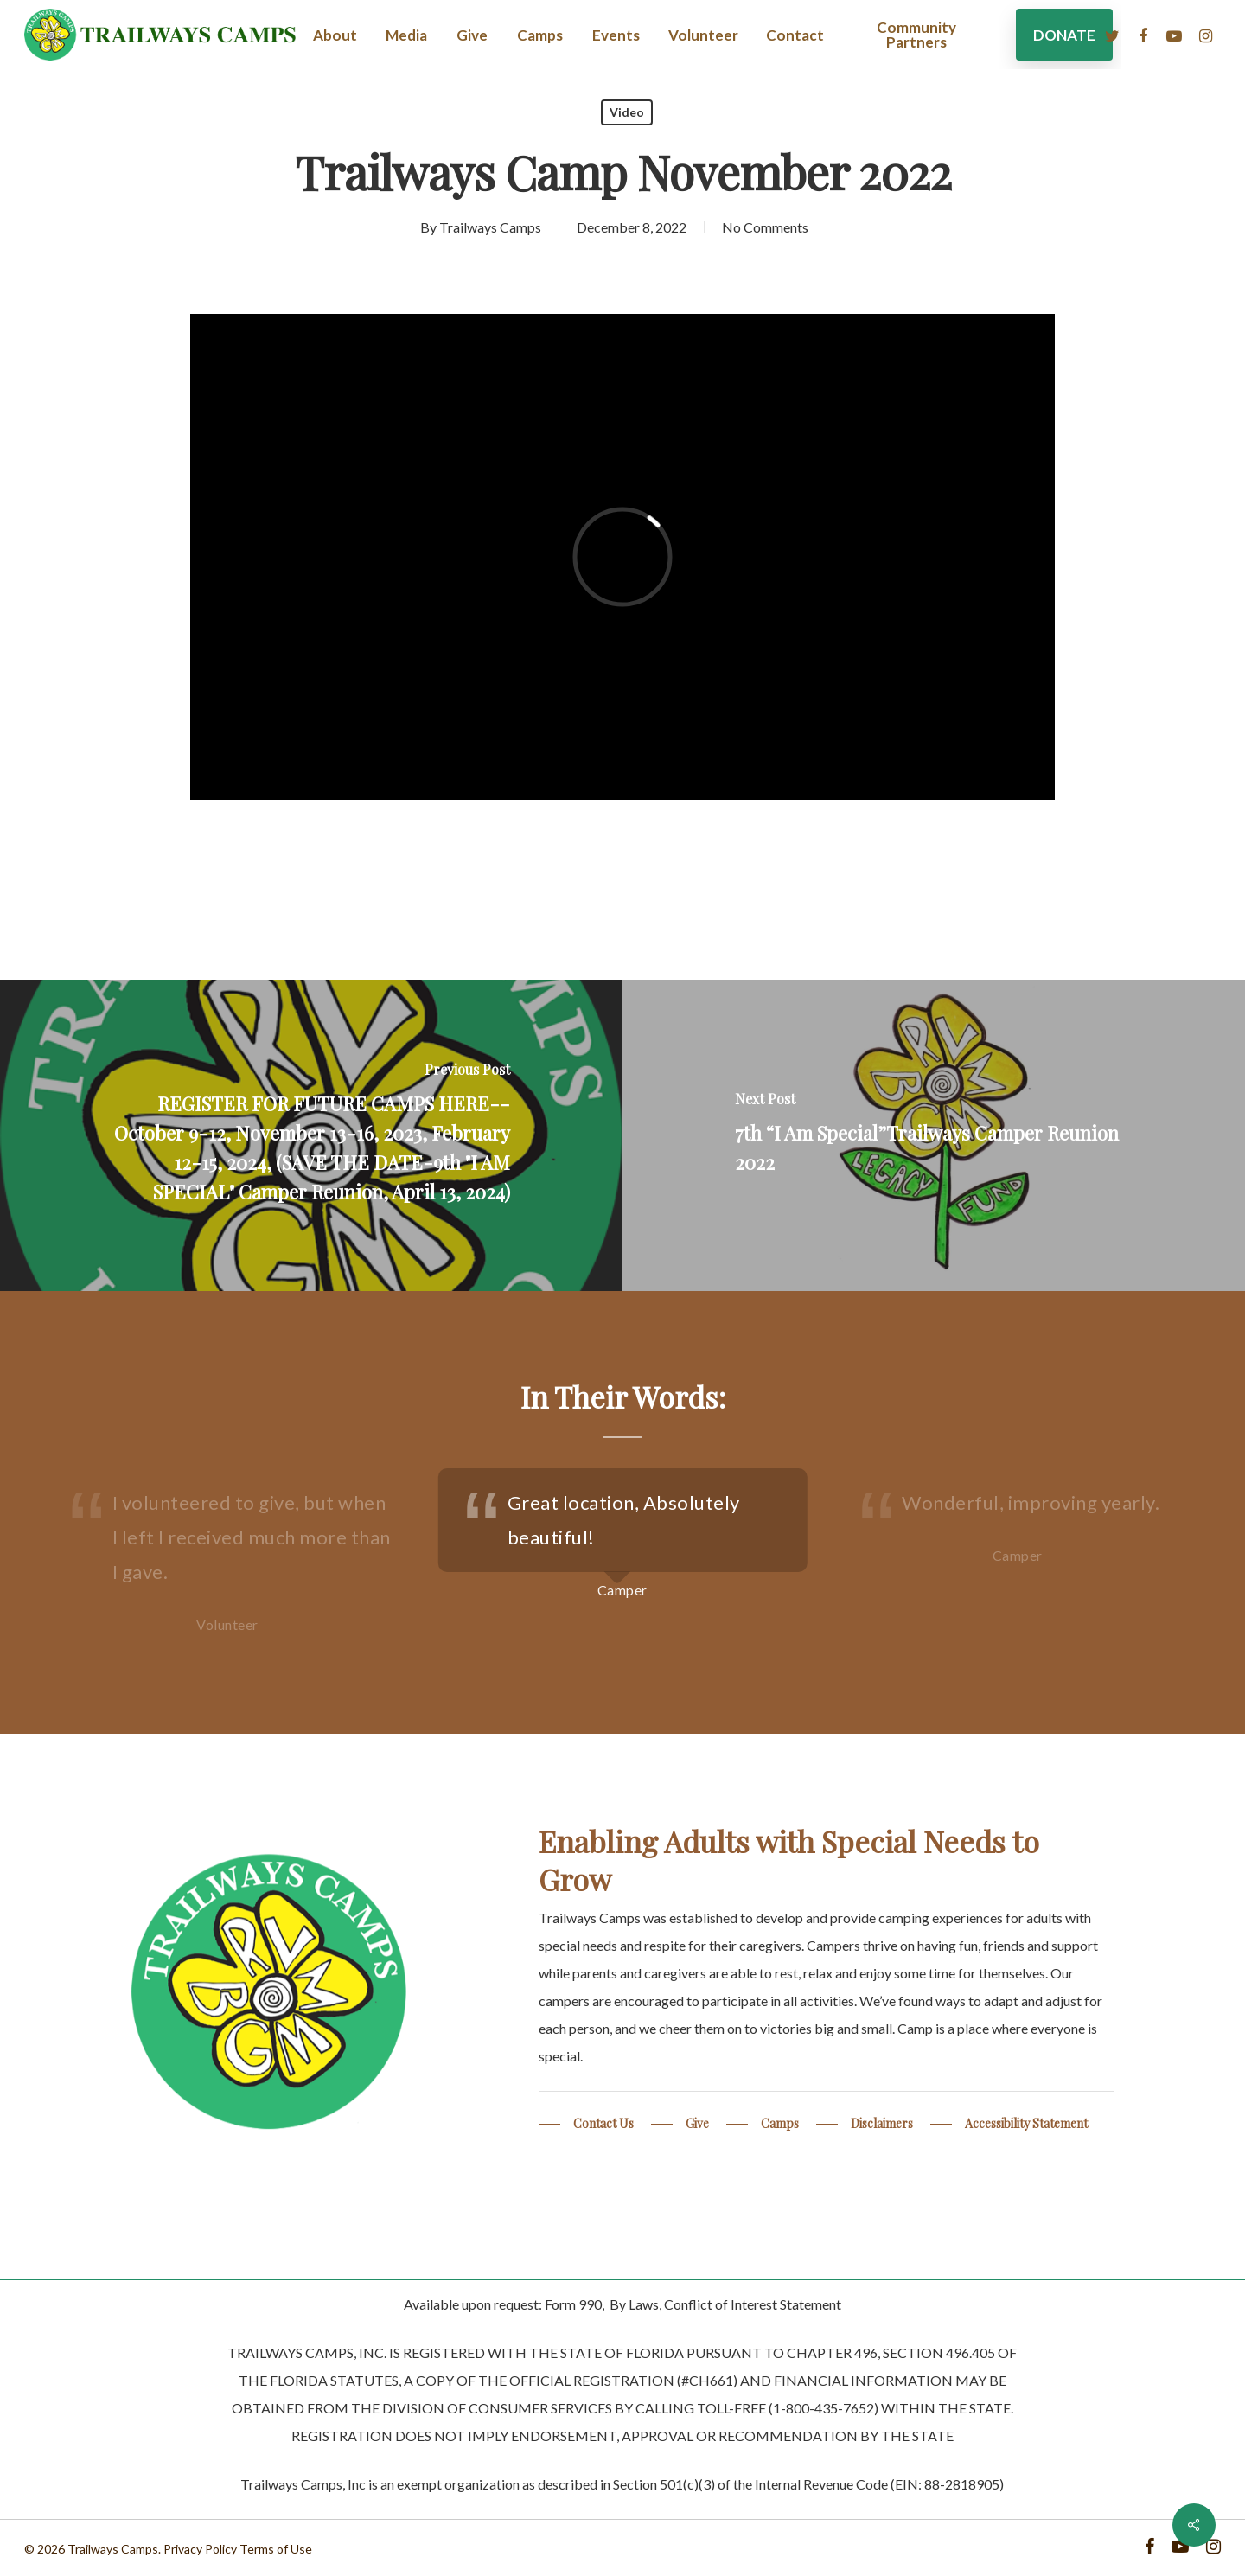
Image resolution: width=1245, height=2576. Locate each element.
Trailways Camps (490, 227)
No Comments (765, 227)
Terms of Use (275, 2548)
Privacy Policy (200, 2548)
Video (627, 112)
